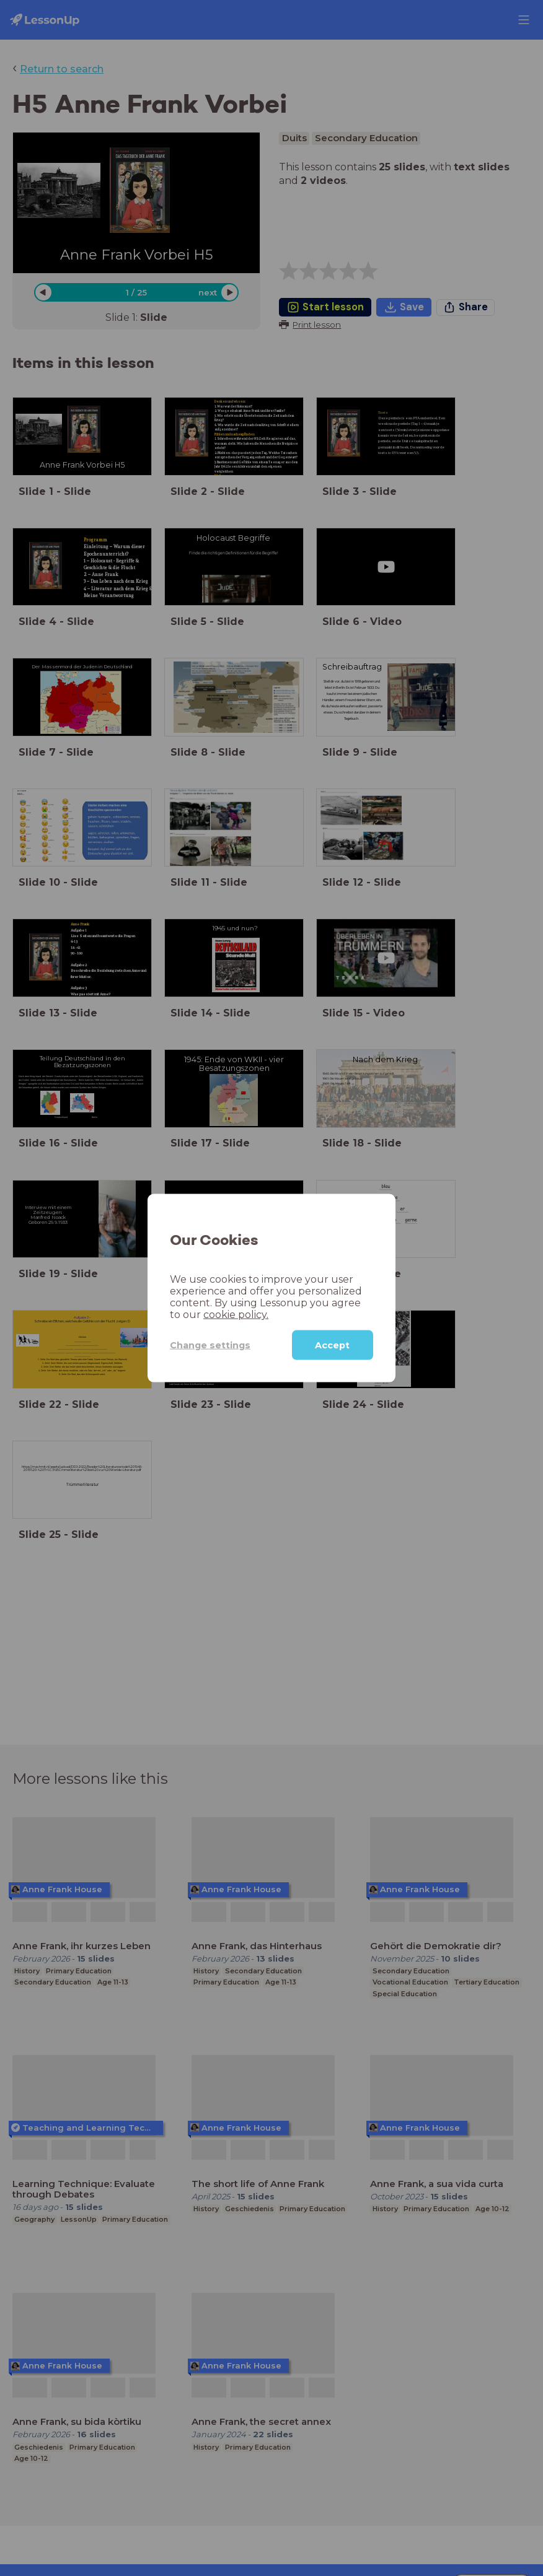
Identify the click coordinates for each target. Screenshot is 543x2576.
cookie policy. (199, 1315)
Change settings (202, 1344)
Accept (333, 1345)
